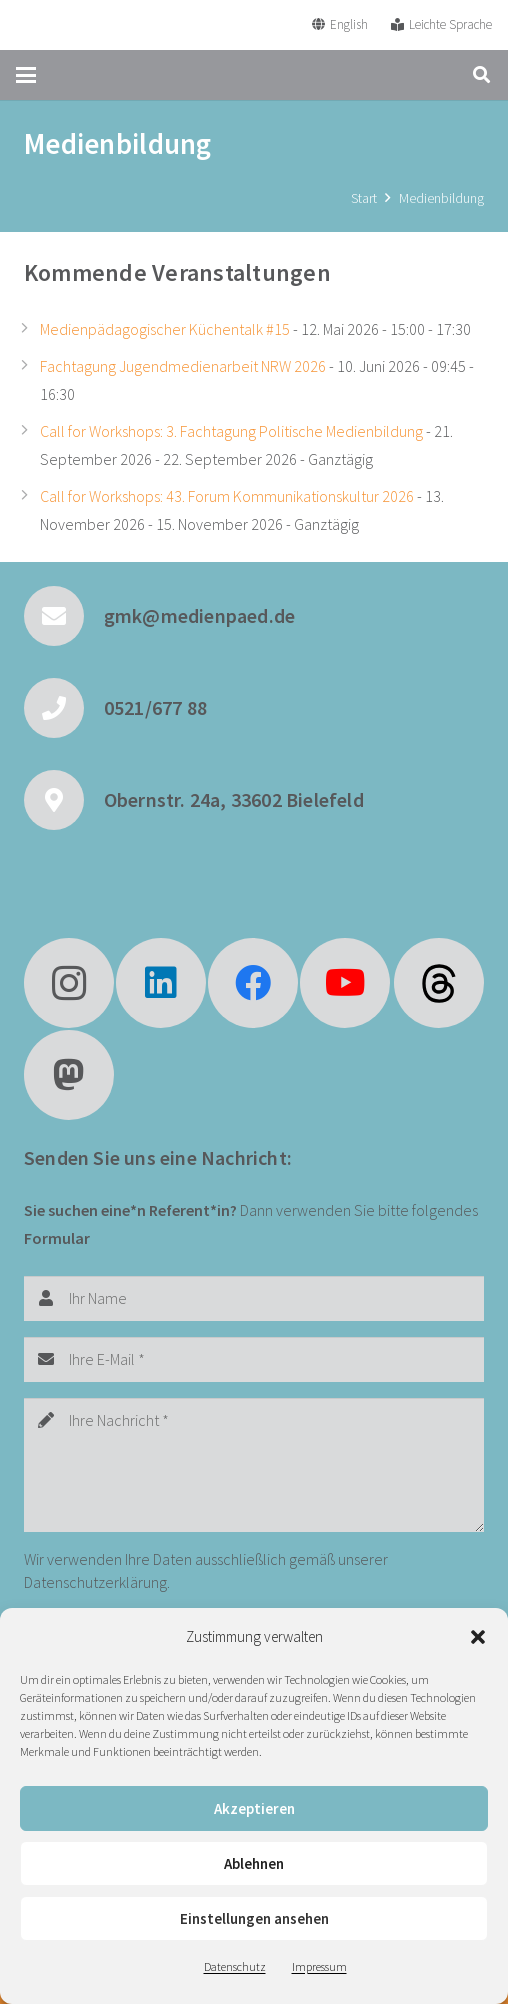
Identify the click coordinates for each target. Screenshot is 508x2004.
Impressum (319, 1966)
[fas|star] (439, 983)
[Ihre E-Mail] (254, 1359)
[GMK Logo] (89, 25)
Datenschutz (235, 1966)
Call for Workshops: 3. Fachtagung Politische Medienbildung (231, 431)
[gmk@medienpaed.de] (64, 616)
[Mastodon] (69, 1075)
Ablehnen (254, 1863)
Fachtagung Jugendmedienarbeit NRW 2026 (183, 366)
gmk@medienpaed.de (199, 615)
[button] (478, 1637)
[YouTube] (345, 983)
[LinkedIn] (161, 983)
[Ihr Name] (254, 1298)
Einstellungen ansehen (254, 1918)
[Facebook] (253, 983)
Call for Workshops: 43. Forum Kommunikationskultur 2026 (227, 496)
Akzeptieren (254, 1808)
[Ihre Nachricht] (254, 1465)
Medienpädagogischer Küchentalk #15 (165, 329)
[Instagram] (69, 983)
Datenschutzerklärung (95, 1582)
